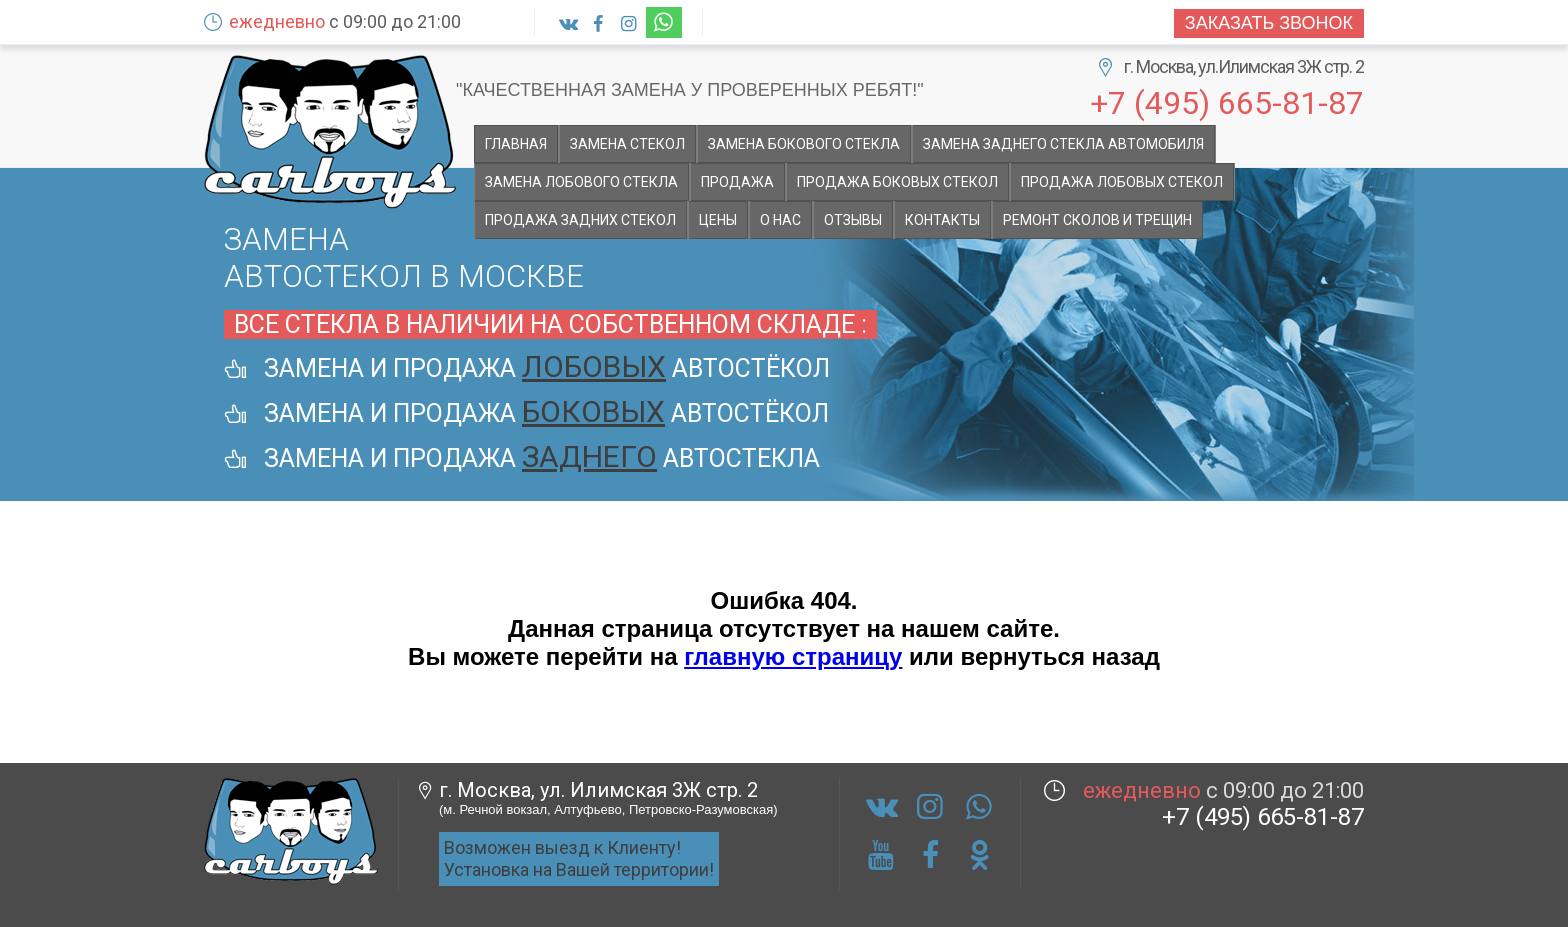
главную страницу (793, 656)
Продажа (737, 182)
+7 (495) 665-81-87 (1227, 101)
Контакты (942, 220)
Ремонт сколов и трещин (1097, 220)
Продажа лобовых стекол (1122, 182)
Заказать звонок (1269, 23)
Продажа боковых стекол (897, 182)
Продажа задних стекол (580, 220)
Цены (718, 220)
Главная (516, 144)
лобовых (594, 366)
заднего (589, 456)
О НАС (780, 220)
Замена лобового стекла (581, 182)
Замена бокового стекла (804, 144)
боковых (593, 411)
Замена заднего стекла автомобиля (1063, 144)
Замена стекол (627, 144)
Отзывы (853, 220)
